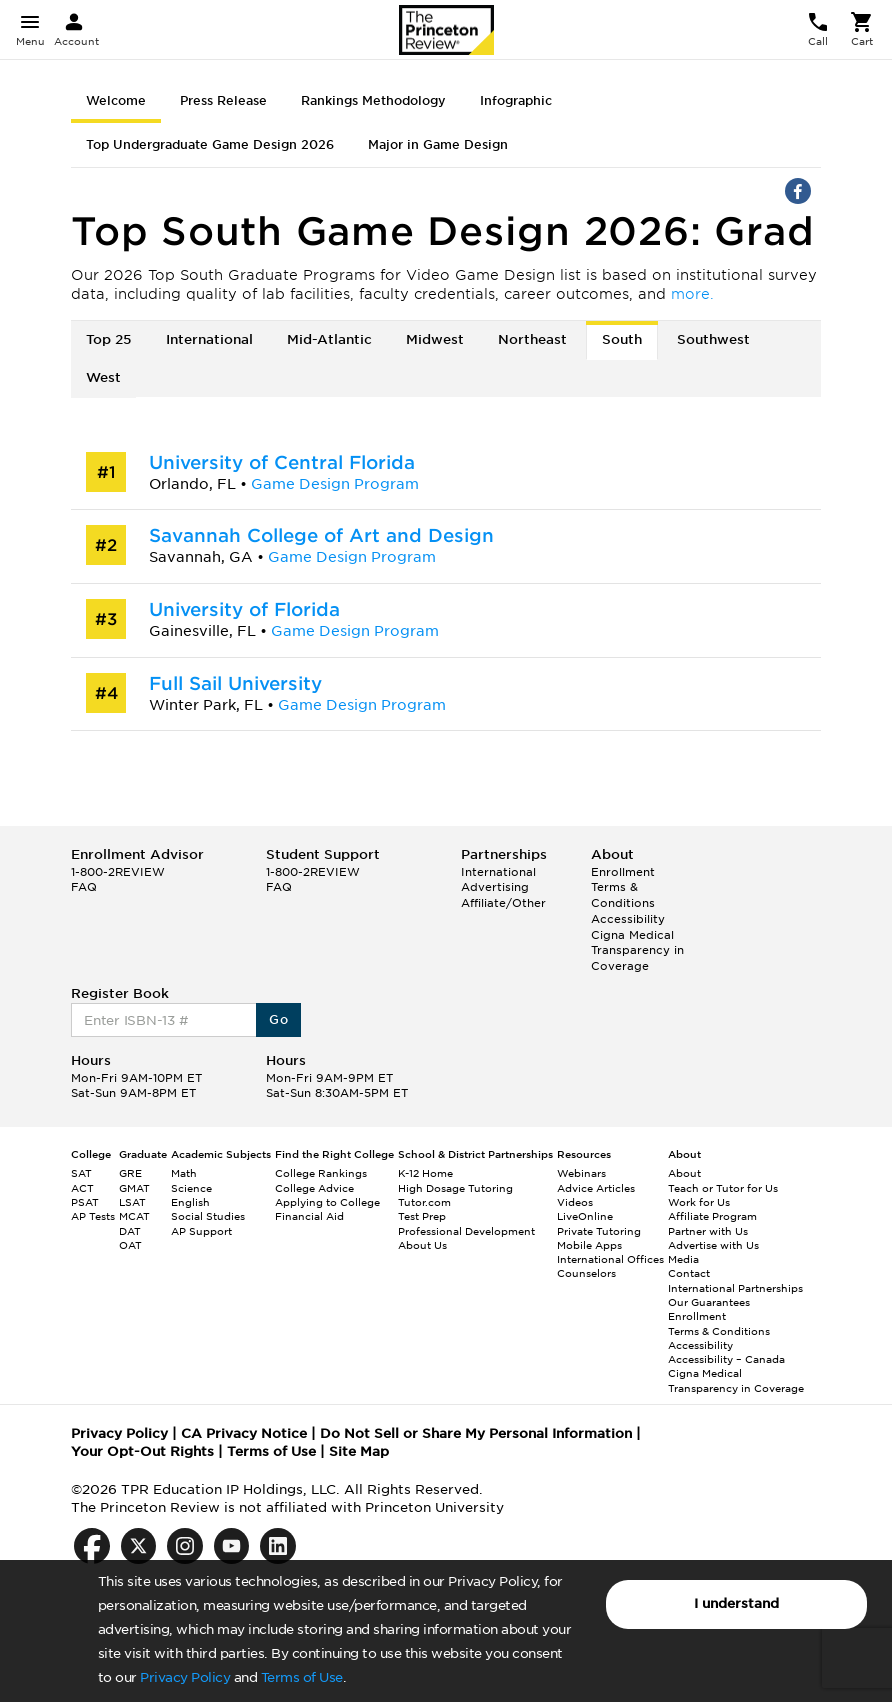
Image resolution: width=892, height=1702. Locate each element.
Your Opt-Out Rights (142, 1451)
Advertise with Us (713, 1245)
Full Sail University (235, 683)
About (684, 1173)
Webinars (581, 1173)
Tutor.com (424, 1202)
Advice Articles (596, 1188)
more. (692, 294)
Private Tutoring (599, 1231)
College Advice (314, 1188)
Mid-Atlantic (329, 339)
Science (191, 1188)
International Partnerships (735, 1288)
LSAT (132, 1202)
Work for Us (699, 1202)
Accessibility (628, 919)
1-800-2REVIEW (118, 872)
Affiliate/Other (503, 903)
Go (278, 1019)
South (622, 339)
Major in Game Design (438, 144)
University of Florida (244, 609)
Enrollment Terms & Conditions (623, 887)
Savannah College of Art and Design (321, 535)
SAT (81, 1173)
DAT (130, 1231)
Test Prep (422, 1216)
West (103, 377)
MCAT (134, 1216)
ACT (82, 1188)
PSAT (85, 1202)
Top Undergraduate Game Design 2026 (210, 144)
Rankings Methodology (373, 100)
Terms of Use (302, 1677)
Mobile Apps (589, 1245)
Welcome (116, 100)
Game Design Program (335, 484)
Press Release (223, 100)
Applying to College (327, 1202)
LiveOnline (585, 1216)
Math (184, 1173)
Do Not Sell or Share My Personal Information (476, 1433)
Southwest (713, 339)
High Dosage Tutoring (455, 1188)
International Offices (610, 1259)
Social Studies (208, 1216)
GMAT (134, 1188)
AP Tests (93, 1216)
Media (683, 1259)
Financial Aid (309, 1216)
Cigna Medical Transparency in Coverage (637, 950)
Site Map (359, 1451)
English (190, 1202)
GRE (130, 1173)
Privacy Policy (185, 1677)
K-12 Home (425, 1173)
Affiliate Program (712, 1216)
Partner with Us (708, 1231)
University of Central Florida (282, 462)
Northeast (532, 339)
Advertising (495, 887)
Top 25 (109, 339)
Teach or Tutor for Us (723, 1188)
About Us (422, 1245)
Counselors (586, 1273)
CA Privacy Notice (244, 1433)
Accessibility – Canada (726, 1359)
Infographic (516, 100)
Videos (575, 1202)
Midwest (435, 339)
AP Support (201, 1231)
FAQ (84, 887)
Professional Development (466, 1231)
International (209, 339)
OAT (130, 1245)
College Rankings (321, 1173)
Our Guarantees (709, 1302)
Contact (689, 1273)
